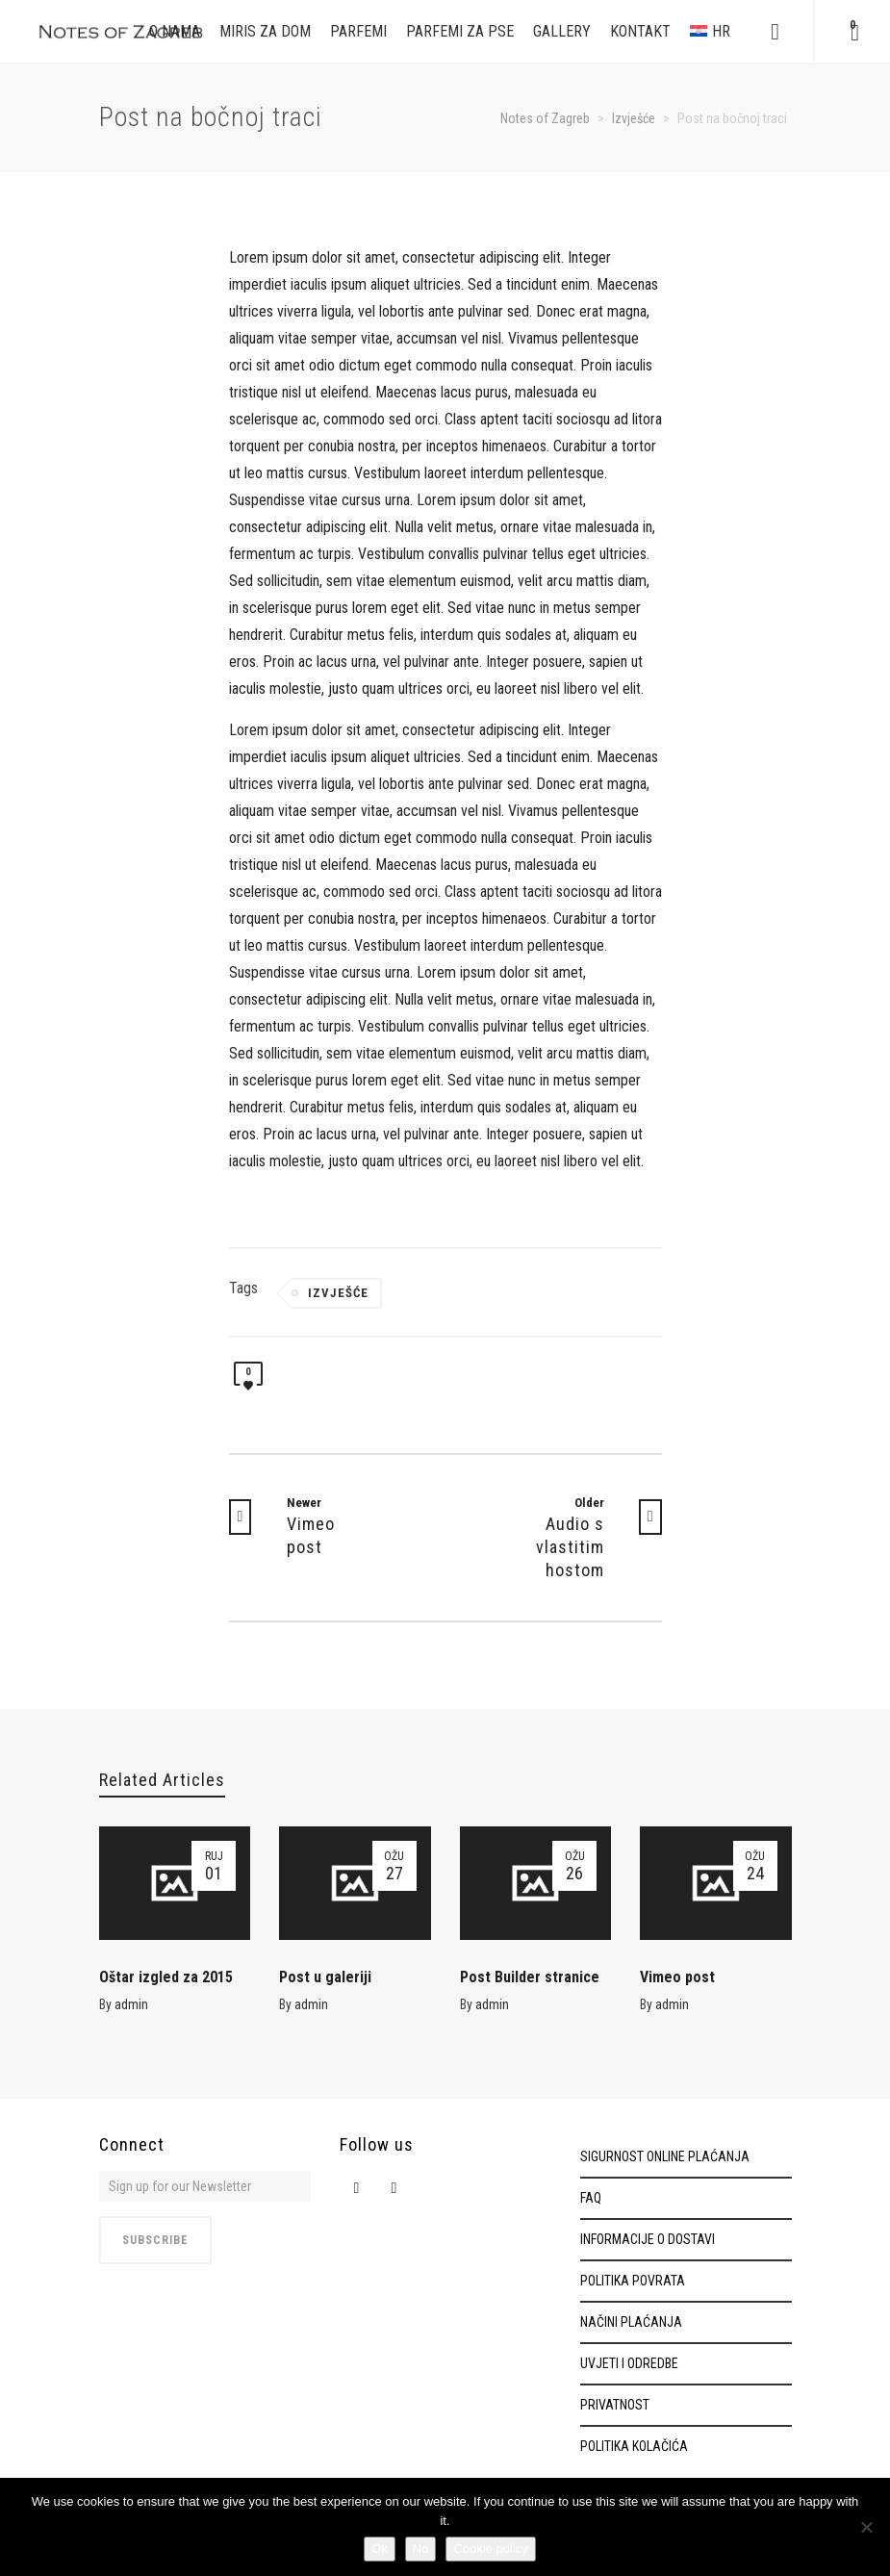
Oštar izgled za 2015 (166, 1977)
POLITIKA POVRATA (632, 2280)
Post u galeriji (325, 1977)
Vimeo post (677, 1977)
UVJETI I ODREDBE (629, 2363)
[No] (866, 2527)
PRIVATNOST (614, 2404)
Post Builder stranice (529, 1977)
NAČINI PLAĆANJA (631, 2322)
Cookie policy (490, 2548)
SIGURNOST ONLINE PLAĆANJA (665, 2156)
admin (131, 2004)
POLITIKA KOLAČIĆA (634, 2446)
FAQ (590, 2198)
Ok (379, 2548)
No (421, 2548)
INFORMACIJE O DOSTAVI (647, 2239)
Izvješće (338, 1293)
